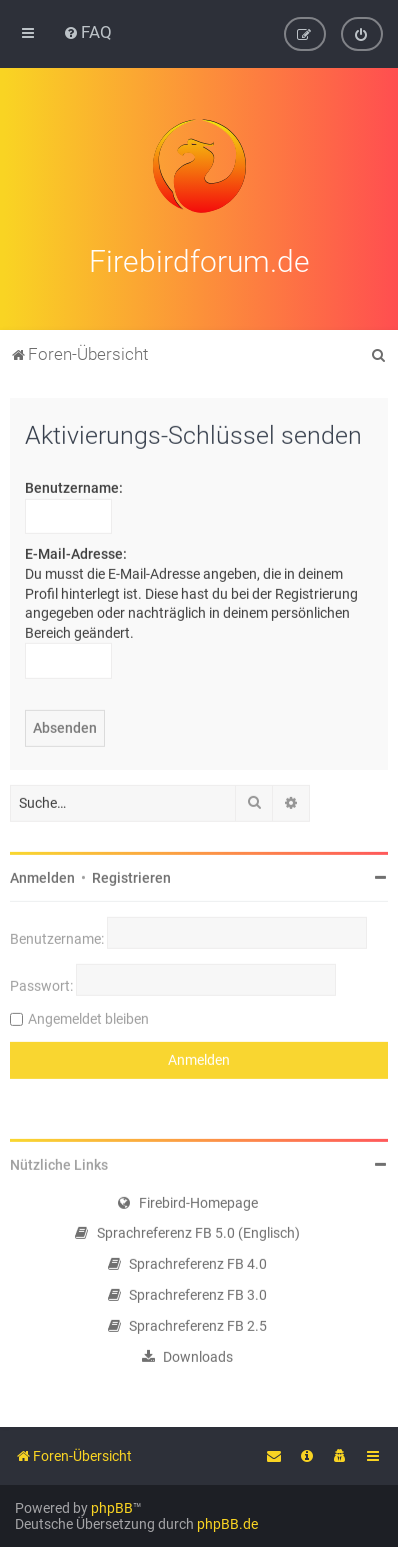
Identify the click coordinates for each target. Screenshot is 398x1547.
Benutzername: (74, 486)
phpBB (112, 1508)
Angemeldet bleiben (88, 1016)
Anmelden (42, 875)
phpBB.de (227, 1524)
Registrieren (131, 875)
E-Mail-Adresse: (76, 552)
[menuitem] (87, 32)
